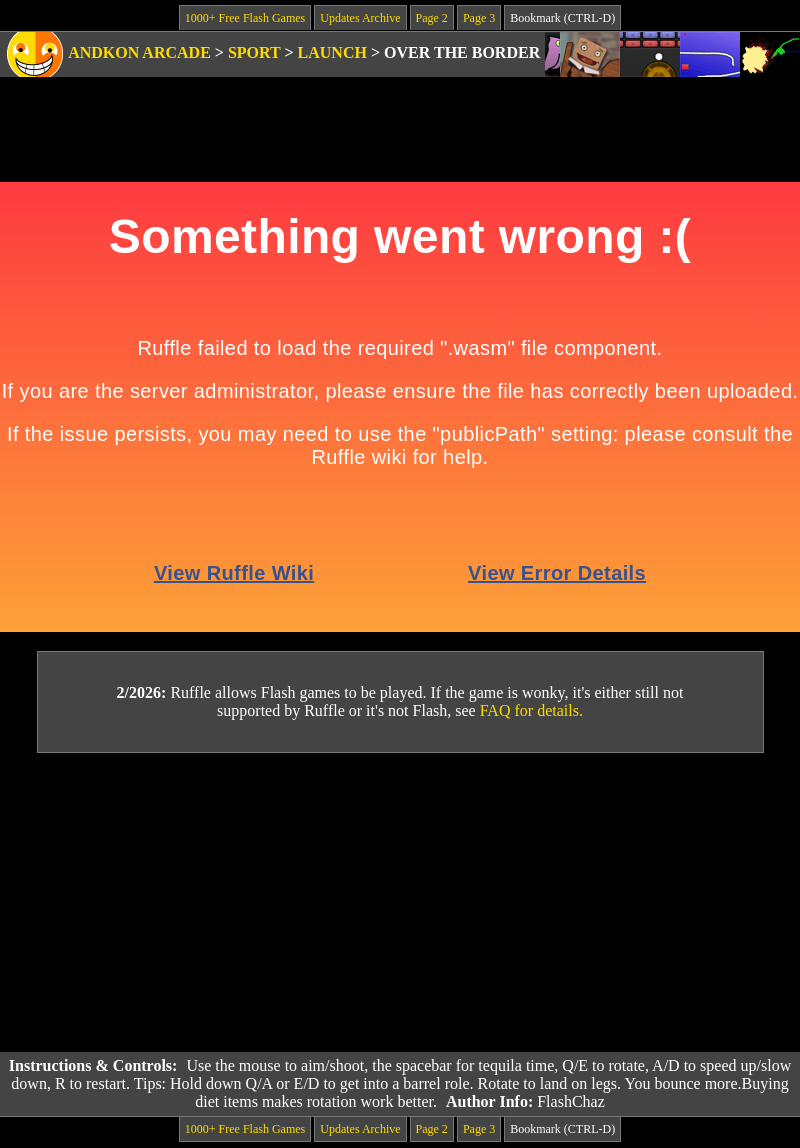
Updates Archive (360, 18)
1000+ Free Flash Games (245, 18)
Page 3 (479, 18)
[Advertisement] (400, 903)
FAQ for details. (531, 710)
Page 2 (432, 18)
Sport (254, 52)
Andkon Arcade (139, 52)
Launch (332, 52)
